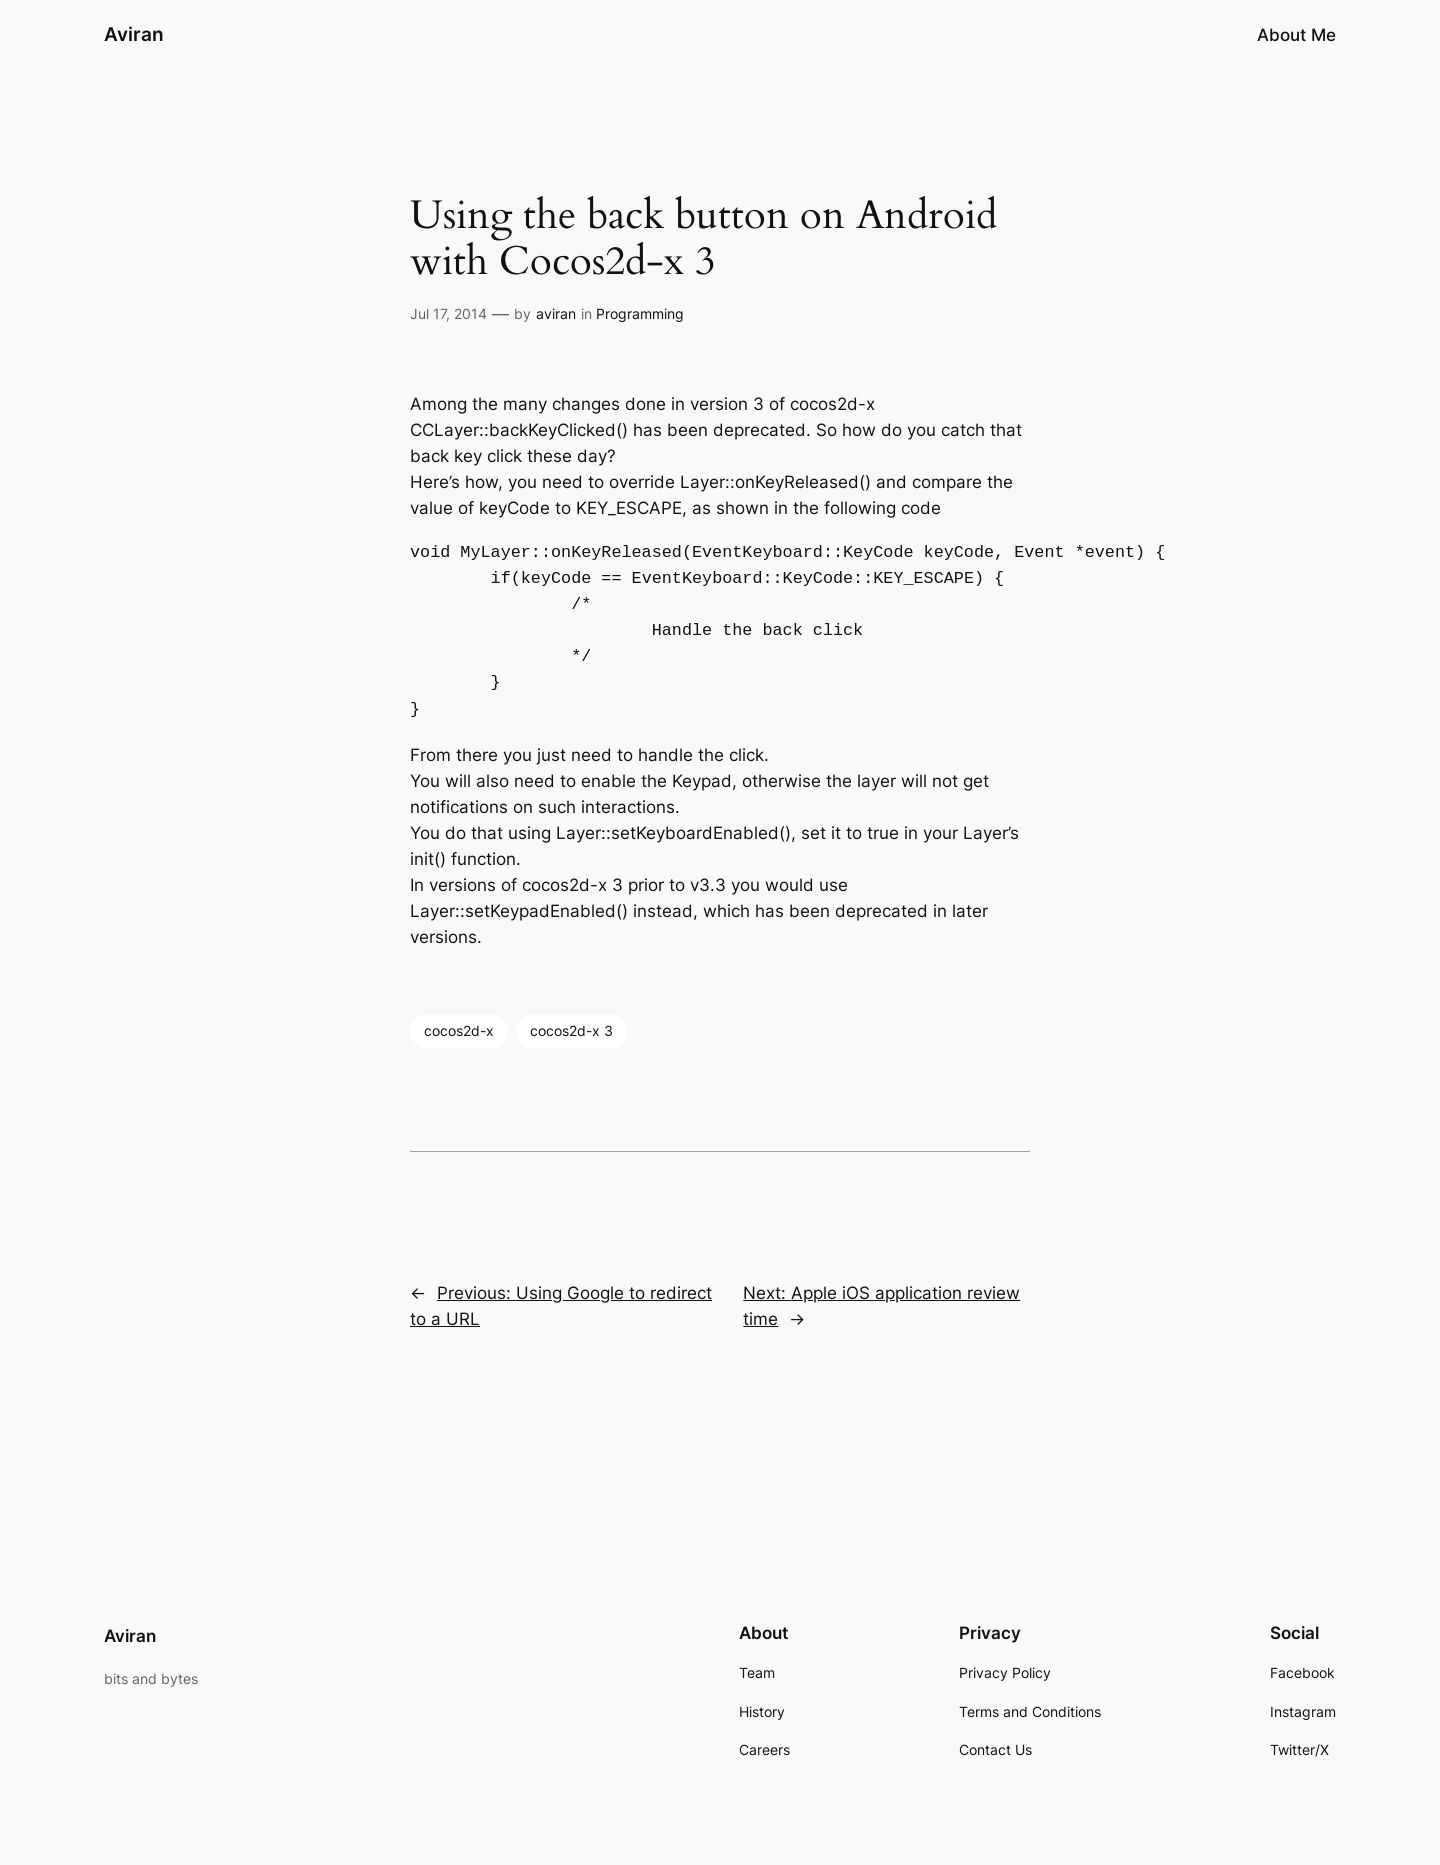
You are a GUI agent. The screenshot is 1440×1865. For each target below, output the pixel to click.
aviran (556, 313)
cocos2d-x (459, 1030)
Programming (640, 313)
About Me (1296, 35)
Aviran (134, 34)
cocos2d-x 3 (571, 1030)
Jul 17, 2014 (448, 313)
